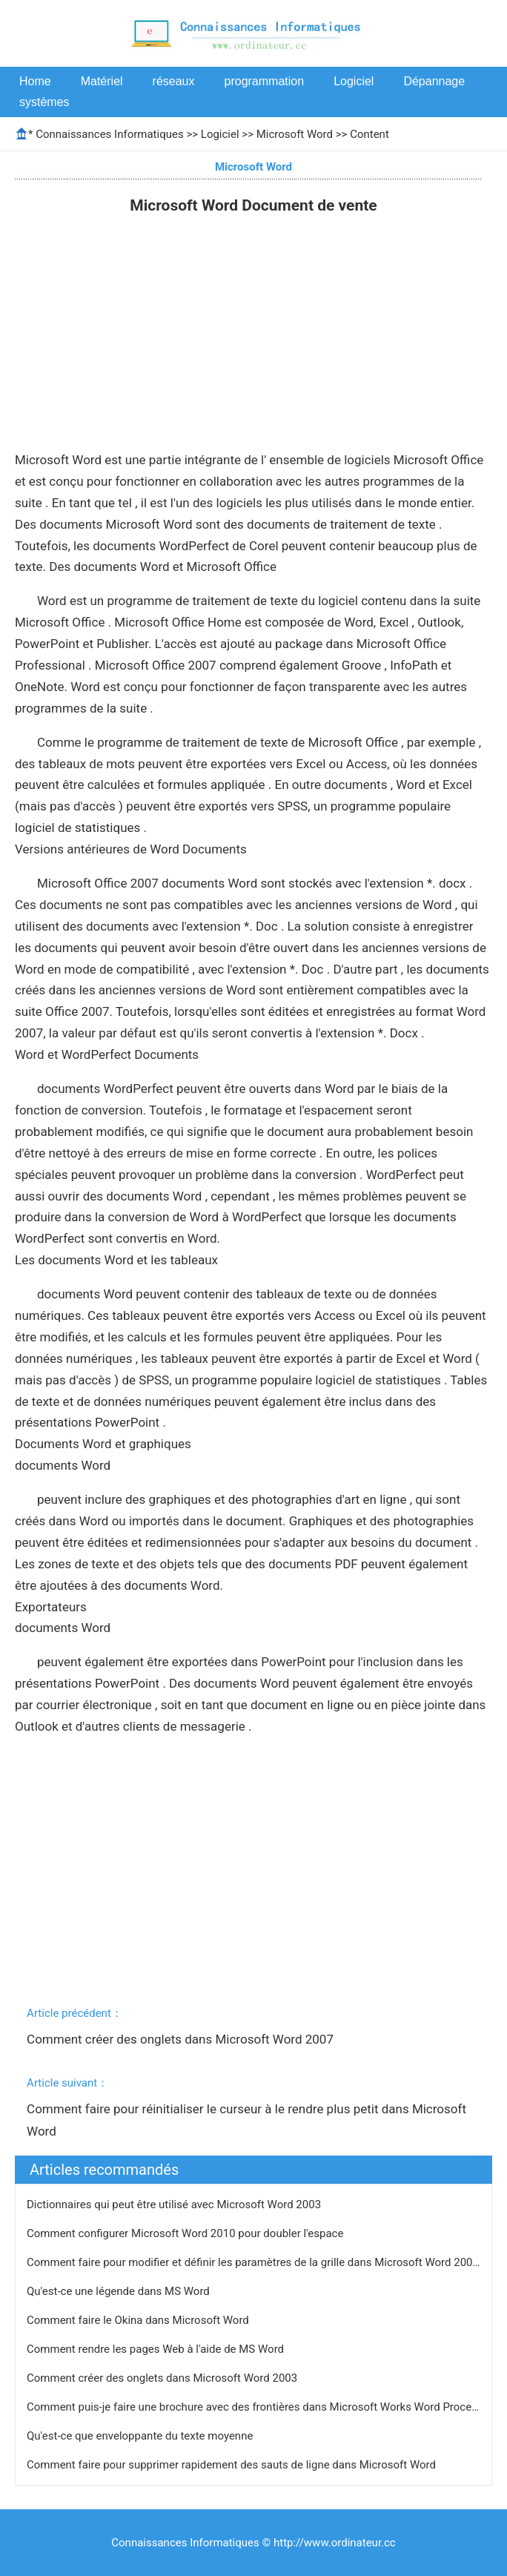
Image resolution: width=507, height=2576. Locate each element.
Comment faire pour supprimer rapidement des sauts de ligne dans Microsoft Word (233, 2464)
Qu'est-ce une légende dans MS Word (120, 2291)
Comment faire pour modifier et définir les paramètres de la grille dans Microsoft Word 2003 (254, 2262)
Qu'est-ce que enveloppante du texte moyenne (141, 2436)
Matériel (102, 81)
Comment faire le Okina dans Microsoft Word (139, 2320)
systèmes (44, 102)
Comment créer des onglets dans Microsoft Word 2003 (163, 2378)
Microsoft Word (294, 134)
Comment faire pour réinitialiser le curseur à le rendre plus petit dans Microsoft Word (248, 2120)
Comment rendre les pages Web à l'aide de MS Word (157, 2349)
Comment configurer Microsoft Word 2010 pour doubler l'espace (186, 2233)
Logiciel (354, 81)
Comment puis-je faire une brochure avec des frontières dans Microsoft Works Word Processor (261, 2407)
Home (35, 81)
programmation (265, 81)
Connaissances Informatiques (109, 134)
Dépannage (434, 81)
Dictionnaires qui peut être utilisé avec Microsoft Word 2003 (175, 2204)
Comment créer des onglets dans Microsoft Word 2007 (182, 2039)
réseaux (174, 81)
